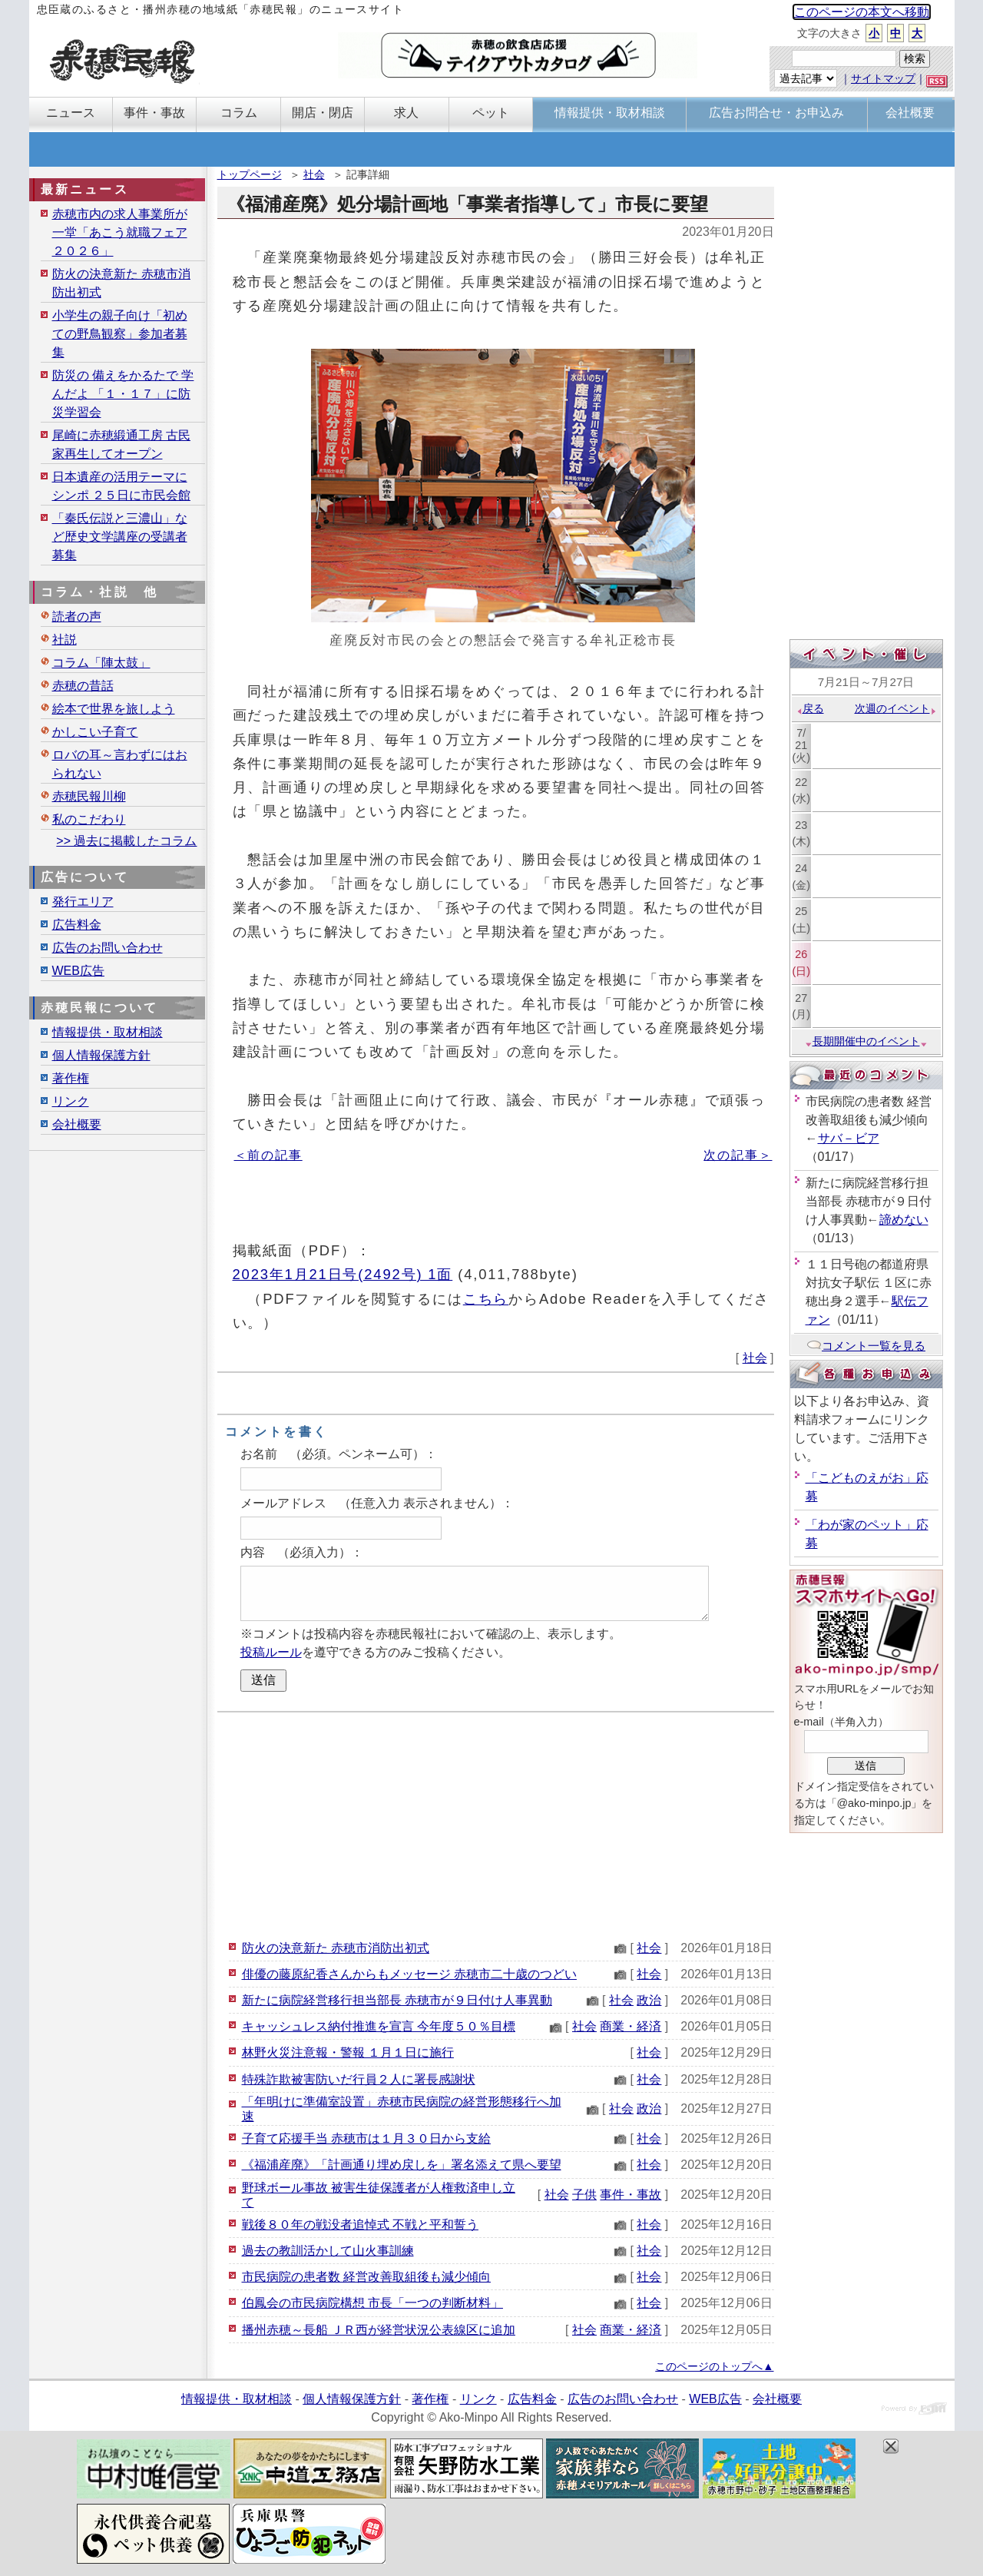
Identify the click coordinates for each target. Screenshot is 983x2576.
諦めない (903, 1219)
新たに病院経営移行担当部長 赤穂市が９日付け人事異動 (397, 2000)
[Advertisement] (495, 1823)
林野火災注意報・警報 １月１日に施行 (348, 2052)
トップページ (249, 174)
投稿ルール (271, 1652)
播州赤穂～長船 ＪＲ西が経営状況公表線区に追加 (378, 2329)
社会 (314, 174)
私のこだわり (89, 819)
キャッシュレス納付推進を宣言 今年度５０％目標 (378, 2026)
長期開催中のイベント (866, 1041)
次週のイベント (896, 708)
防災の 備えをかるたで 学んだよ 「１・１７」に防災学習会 (123, 394)
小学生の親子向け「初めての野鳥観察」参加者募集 (119, 334)
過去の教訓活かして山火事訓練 (328, 2250)
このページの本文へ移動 (861, 11)
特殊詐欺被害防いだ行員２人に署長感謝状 (358, 2079)
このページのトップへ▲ (714, 2366)
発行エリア (83, 901)
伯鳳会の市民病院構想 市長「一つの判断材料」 (372, 2302)
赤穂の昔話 (83, 685)
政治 (649, 2000)
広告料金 (76, 924)
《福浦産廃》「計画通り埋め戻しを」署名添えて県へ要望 (401, 2164)
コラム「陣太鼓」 (101, 662)
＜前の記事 (268, 1155)
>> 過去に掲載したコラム (126, 840)
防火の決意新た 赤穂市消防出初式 (335, 1947)
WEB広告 (78, 970)
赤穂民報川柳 (89, 796)
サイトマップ (883, 78)
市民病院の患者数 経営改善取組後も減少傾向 (366, 2276)
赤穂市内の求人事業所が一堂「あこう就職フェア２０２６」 (119, 232)
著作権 (70, 1078)
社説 (64, 639)
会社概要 (76, 1124)
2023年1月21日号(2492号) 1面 (343, 1274)
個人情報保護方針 (101, 1055)
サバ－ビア (848, 1138)
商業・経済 (630, 2026)
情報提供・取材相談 (107, 1032)
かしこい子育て (95, 731)
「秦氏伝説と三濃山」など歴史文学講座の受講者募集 (119, 537)
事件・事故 (630, 2194)
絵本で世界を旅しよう (113, 708)
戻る (810, 708)
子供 (584, 2194)
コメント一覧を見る (865, 1345)
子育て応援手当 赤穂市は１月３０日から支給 (366, 2138)
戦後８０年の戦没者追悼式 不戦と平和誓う (360, 2224)
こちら (486, 1299)
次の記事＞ (737, 1155)
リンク (70, 1101)
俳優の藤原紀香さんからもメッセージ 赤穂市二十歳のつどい (409, 1974)
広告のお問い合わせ (107, 947)
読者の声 (76, 616)
